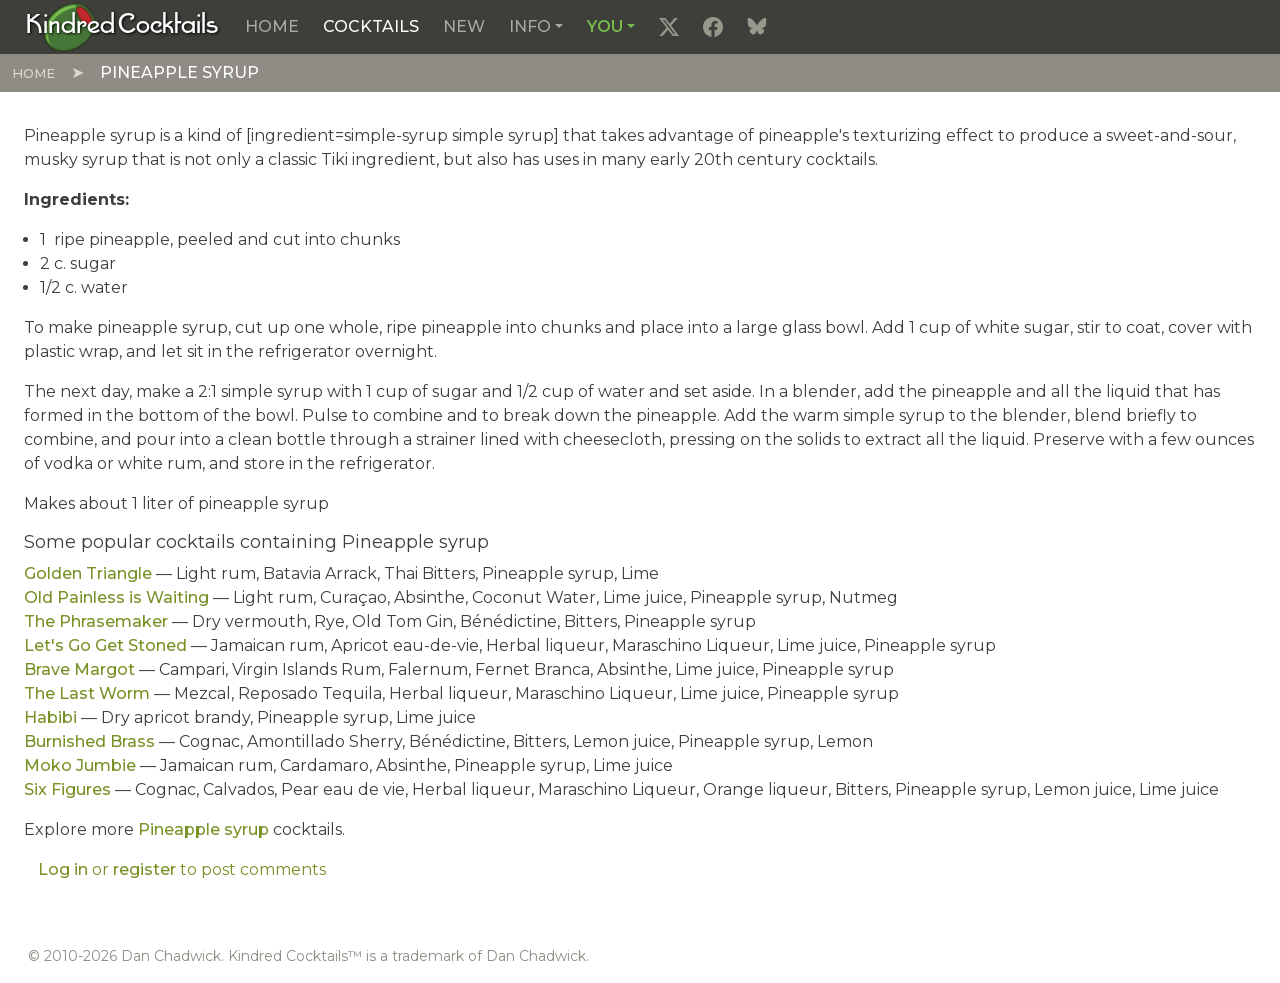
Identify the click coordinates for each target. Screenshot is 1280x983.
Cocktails (371, 26)
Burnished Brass (89, 741)
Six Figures (67, 789)
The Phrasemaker (96, 621)
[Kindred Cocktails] (122, 26)
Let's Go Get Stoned (105, 645)
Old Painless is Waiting (116, 597)
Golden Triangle (88, 573)
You (605, 26)
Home (272, 26)
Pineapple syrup (203, 829)
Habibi (50, 717)
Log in (63, 869)
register (144, 869)
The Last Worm (87, 693)
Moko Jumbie (80, 765)
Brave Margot (79, 669)
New (464, 26)
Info (530, 26)
